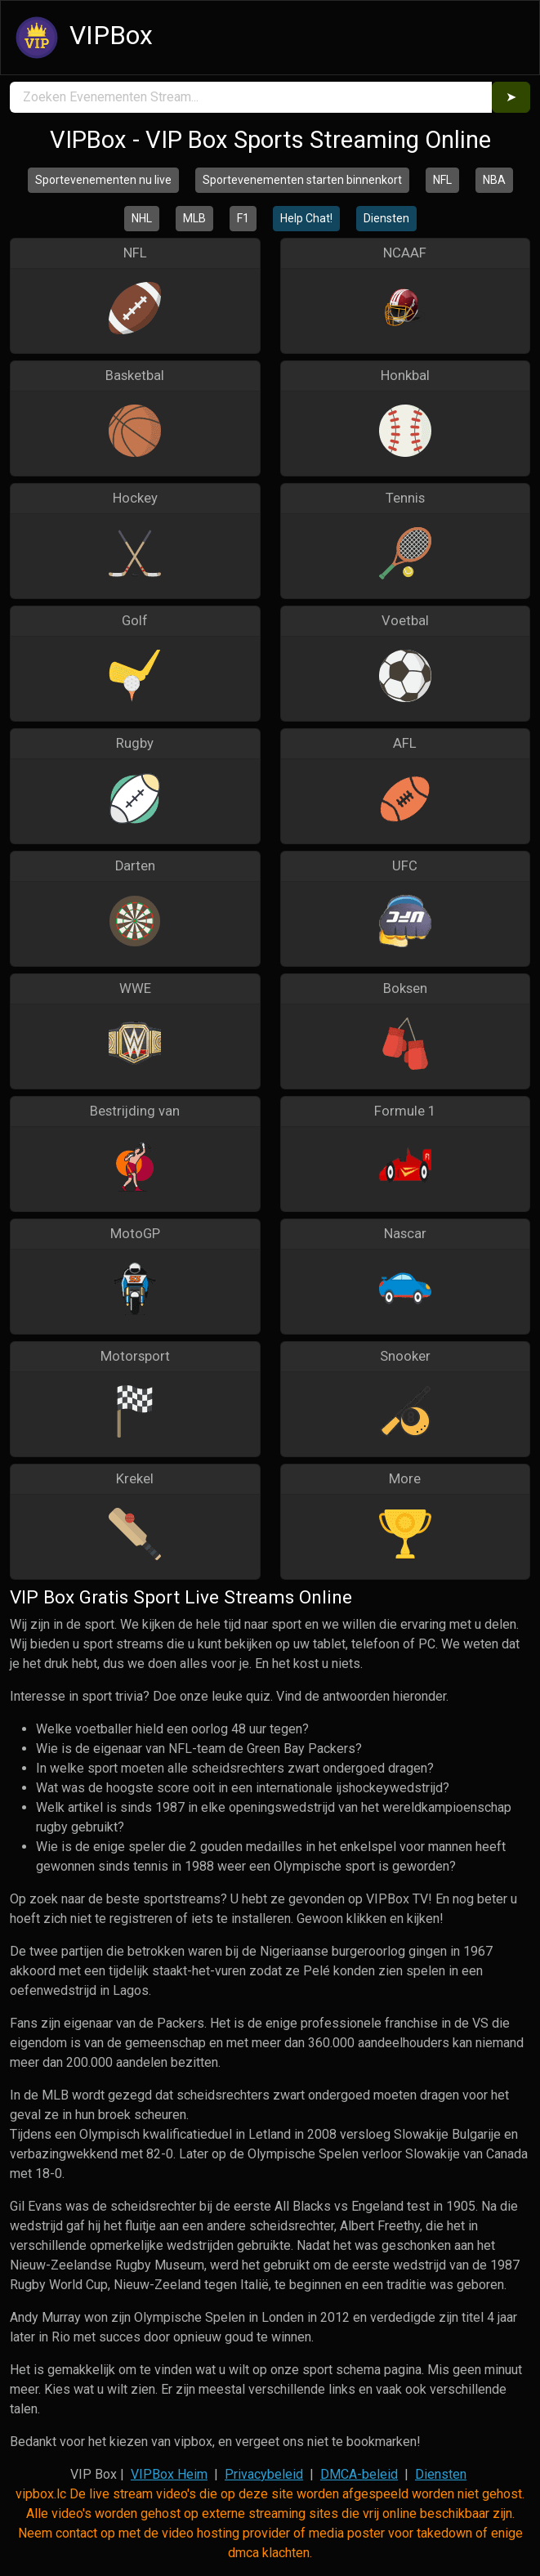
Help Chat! (306, 218)
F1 (243, 218)
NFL (442, 179)
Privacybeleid (264, 2474)
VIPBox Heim (169, 2474)
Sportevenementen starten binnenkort (302, 179)
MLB (194, 218)
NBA (494, 179)
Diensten (386, 218)
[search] (251, 97)
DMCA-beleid (359, 2474)
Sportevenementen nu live (103, 179)
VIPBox (82, 37)
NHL (142, 218)
